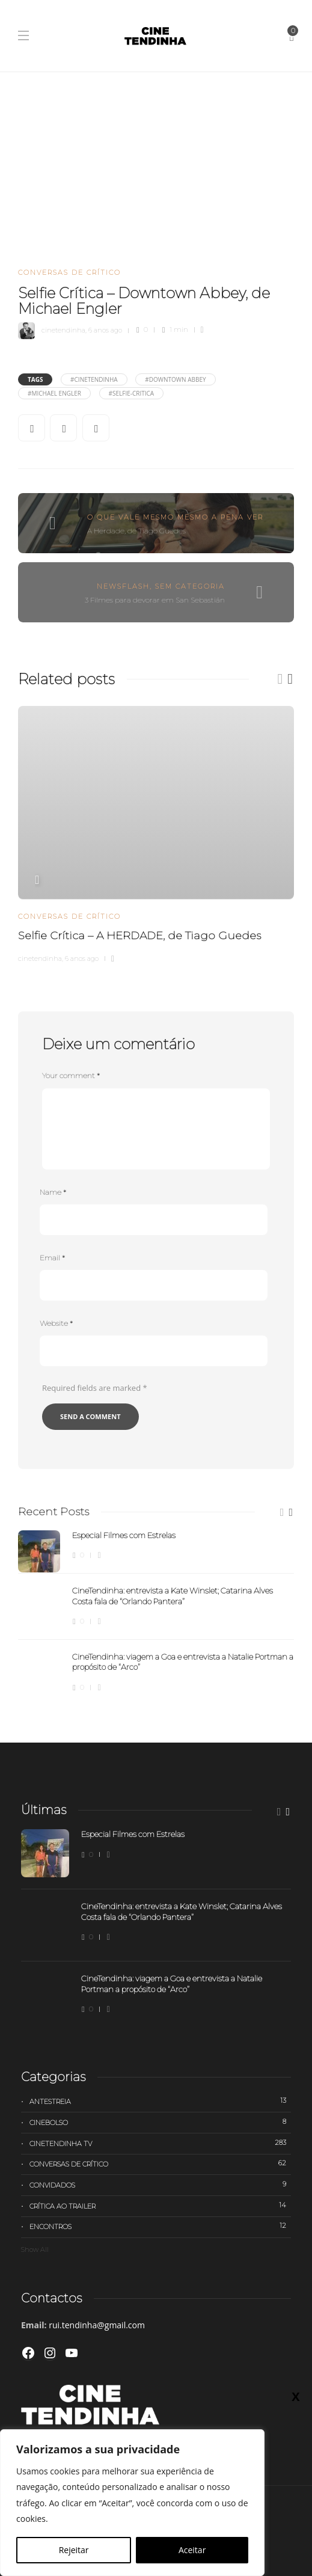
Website (56, 1323)
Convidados (160, 2184)
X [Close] (295, 2396)
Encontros (160, 2226)
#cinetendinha (94, 379)
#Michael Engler (54, 393)
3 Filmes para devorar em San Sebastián (155, 599)
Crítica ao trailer (160, 2205)
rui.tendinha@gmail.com (97, 2325)
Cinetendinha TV (160, 2143)
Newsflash (123, 586)
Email (52, 1257)
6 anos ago (105, 329)
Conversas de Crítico (69, 272)
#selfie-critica (131, 393)
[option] (156, 832)
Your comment (71, 1075)
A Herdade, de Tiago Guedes (136, 530)
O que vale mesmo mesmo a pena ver (175, 517)
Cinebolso (160, 2122)
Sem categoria (190, 586)
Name (53, 1192)
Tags (35, 379)
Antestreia (160, 2101)
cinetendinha (63, 329)
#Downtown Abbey (175, 379)
